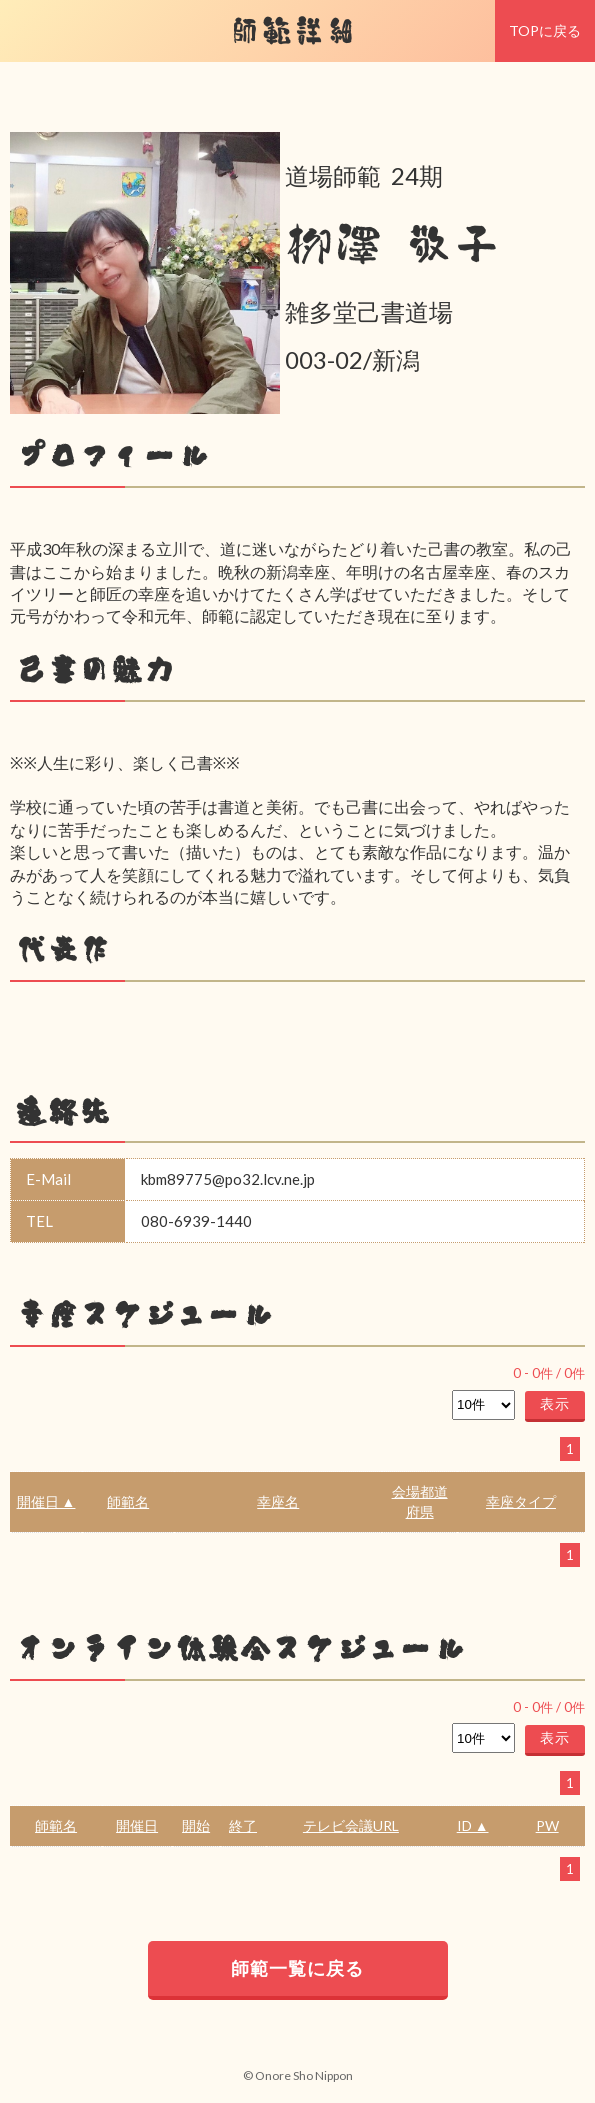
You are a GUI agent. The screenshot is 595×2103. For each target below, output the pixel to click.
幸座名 (278, 1501)
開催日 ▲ (46, 1501)
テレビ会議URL (351, 1825)
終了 (243, 1825)
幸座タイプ (521, 1501)
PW (547, 1825)
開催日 (137, 1825)
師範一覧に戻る (297, 1968)
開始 (196, 1825)
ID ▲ (473, 1825)
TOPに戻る (545, 30)
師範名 (128, 1501)
